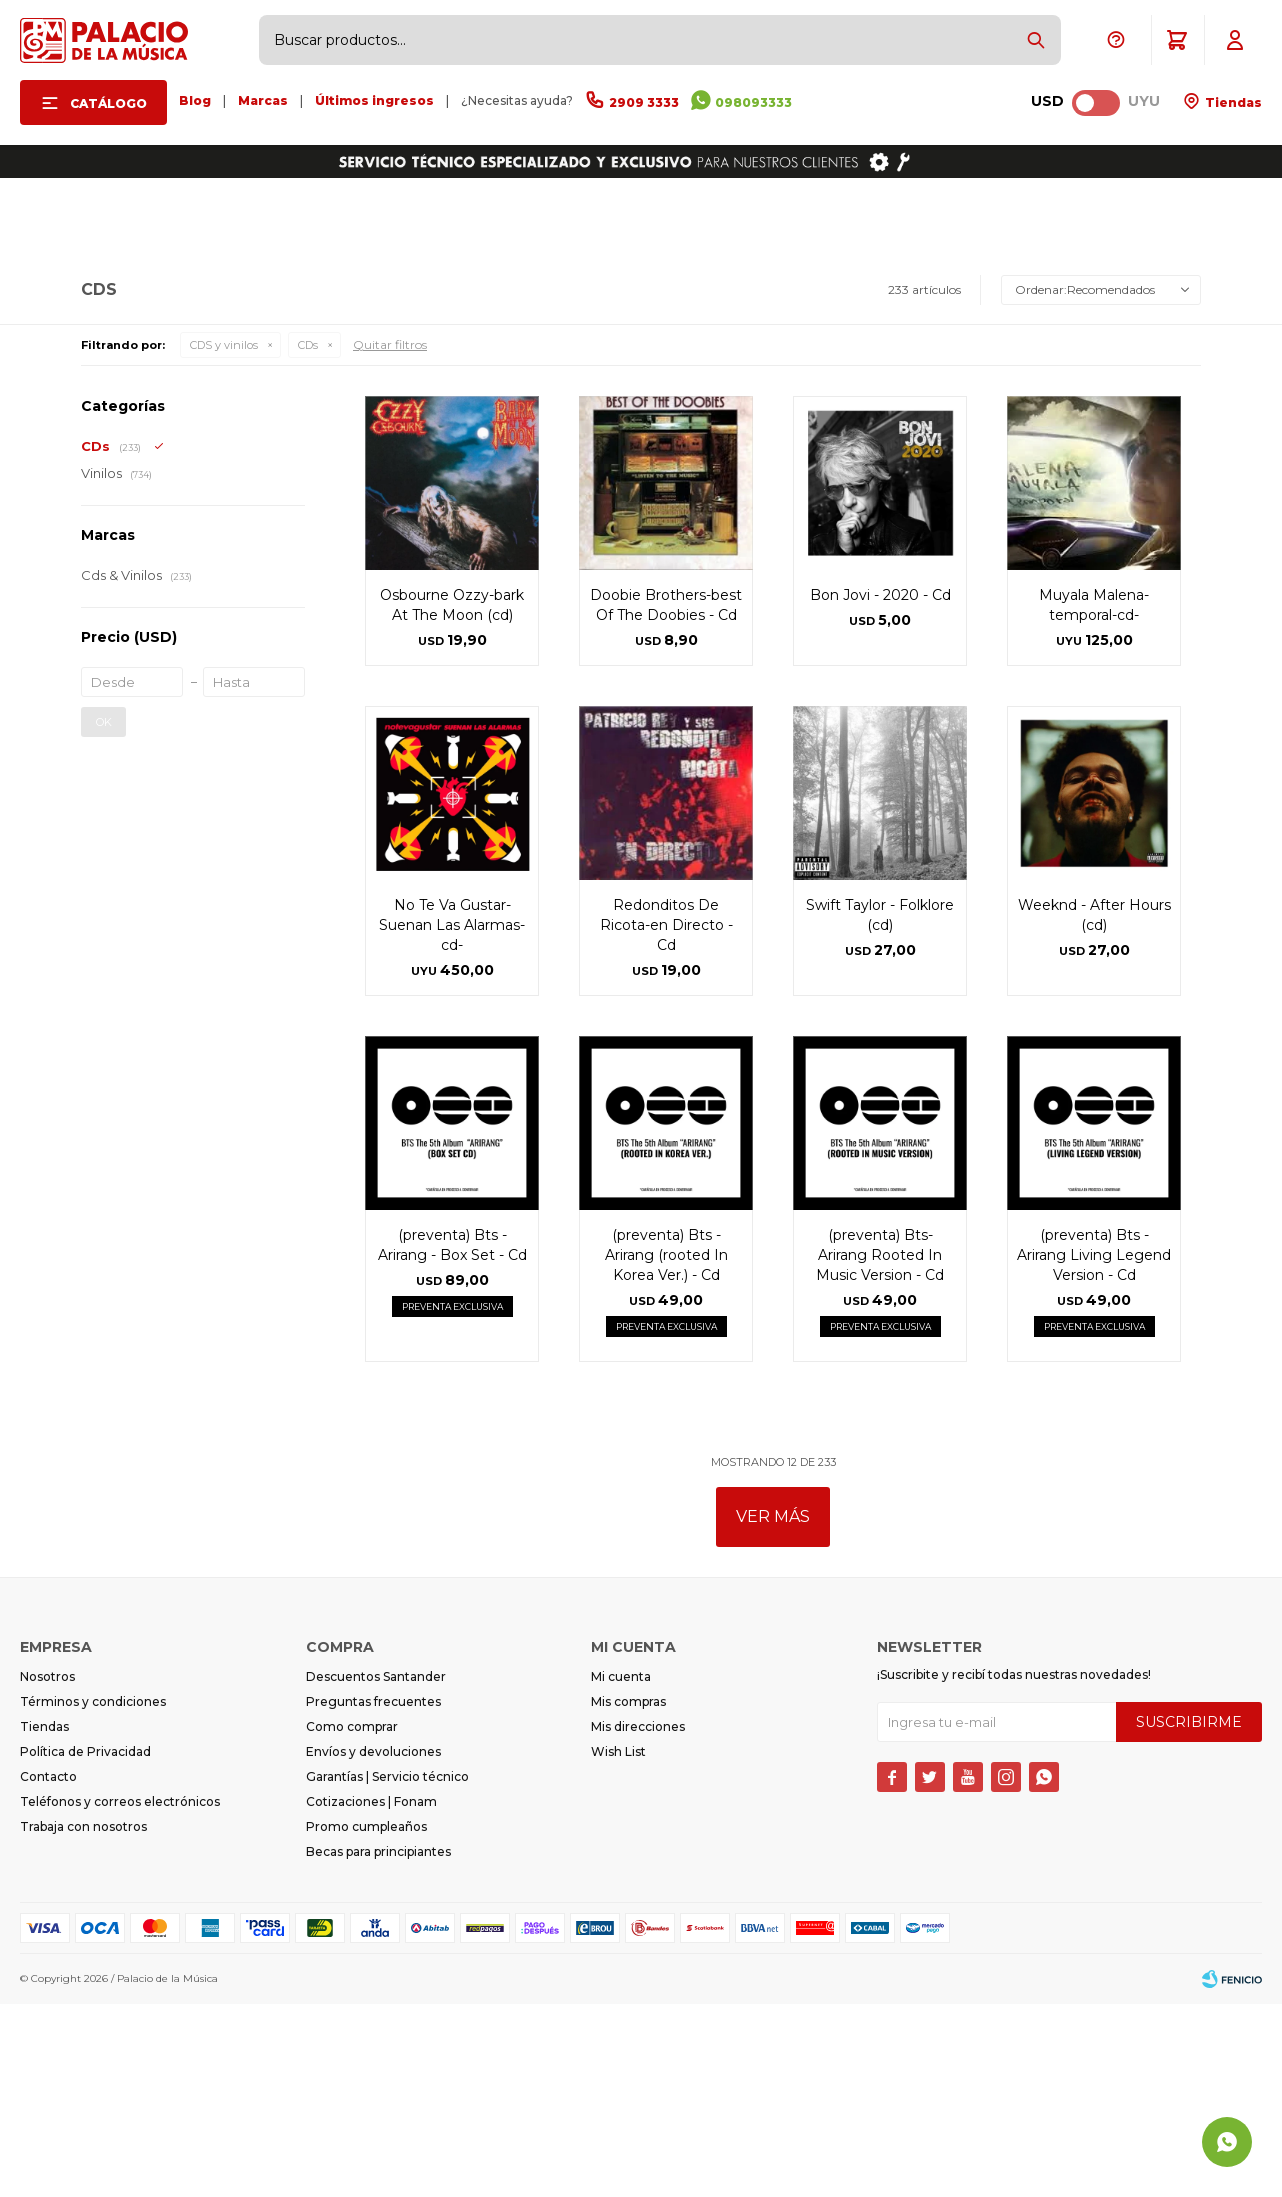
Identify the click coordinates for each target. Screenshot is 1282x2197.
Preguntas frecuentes (373, 1894)
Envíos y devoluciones (373, 1944)
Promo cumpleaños (366, 2019)
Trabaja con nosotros (83, 2019)
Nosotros (47, 1869)
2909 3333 (644, 102)
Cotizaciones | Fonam (371, 1994)
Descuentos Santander (376, 1869)
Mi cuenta (621, 1869)
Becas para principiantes (378, 2044)
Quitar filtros (390, 537)
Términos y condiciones (93, 1894)
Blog (195, 100)
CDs (308, 538)
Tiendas (1232, 102)
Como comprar (352, 1919)
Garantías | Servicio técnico (387, 1969)
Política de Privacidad (85, 1944)
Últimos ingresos (374, 100)
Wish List (618, 1944)
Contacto (48, 1969)
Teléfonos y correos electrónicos (120, 1994)
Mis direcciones (638, 1919)
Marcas (263, 100)
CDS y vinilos (224, 538)
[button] (1036, 40)
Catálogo (108, 103)
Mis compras (628, 1894)
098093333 (753, 102)
